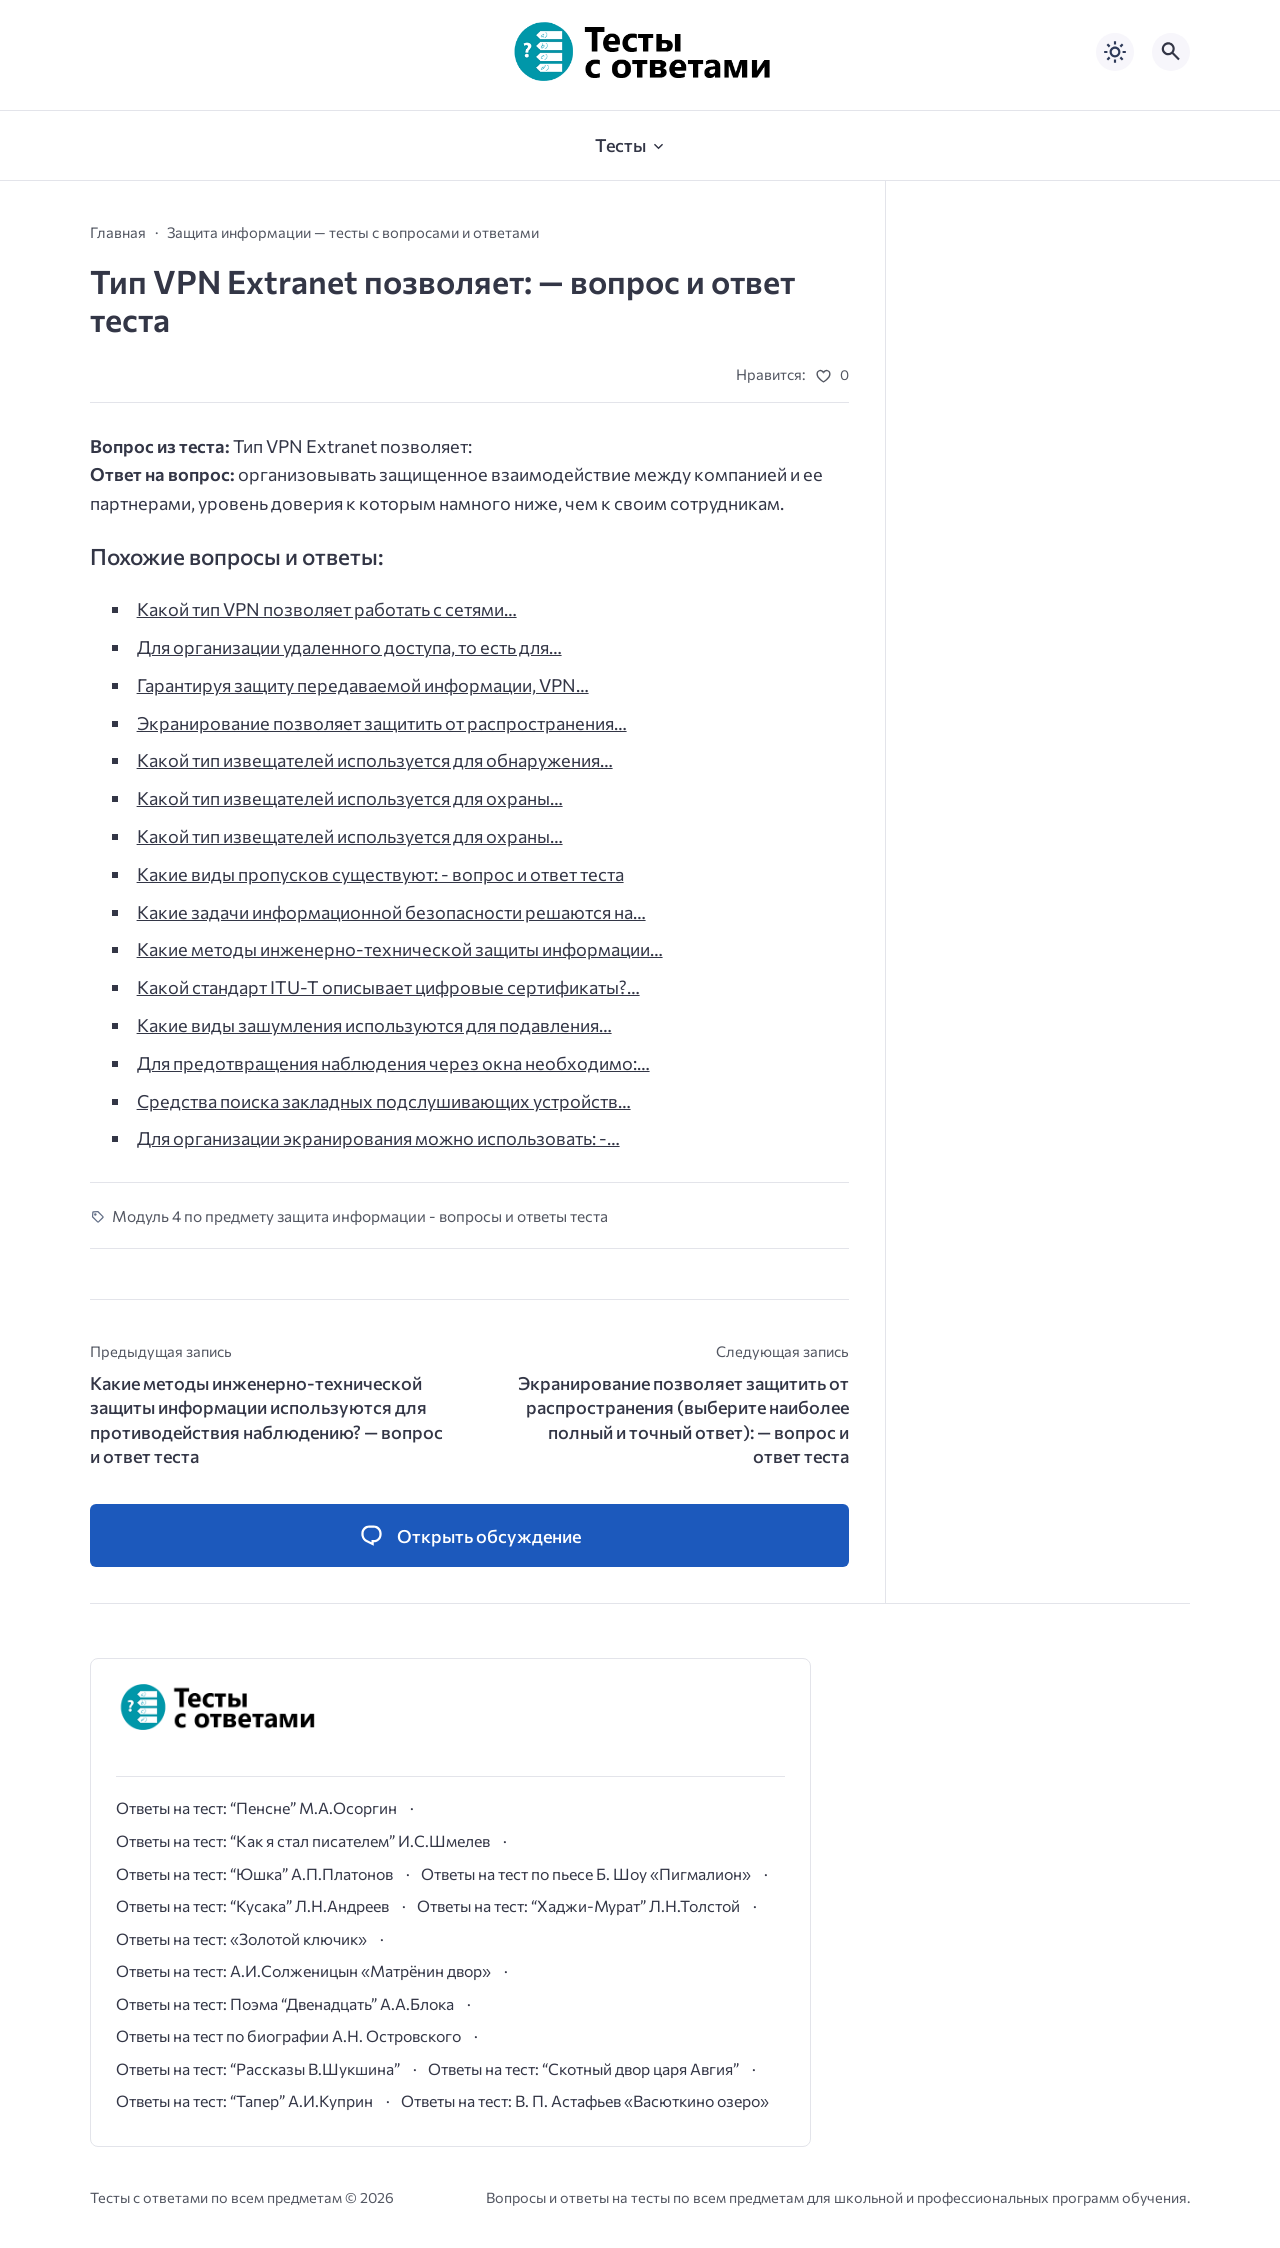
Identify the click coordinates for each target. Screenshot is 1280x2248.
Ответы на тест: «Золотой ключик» (241, 1938)
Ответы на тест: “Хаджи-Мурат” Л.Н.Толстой (578, 1905)
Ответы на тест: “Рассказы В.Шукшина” (258, 2068)
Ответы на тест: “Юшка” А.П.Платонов (254, 1873)
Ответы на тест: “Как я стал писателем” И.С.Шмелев (303, 1840)
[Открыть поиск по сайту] (1171, 52)
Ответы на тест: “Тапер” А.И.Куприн (244, 2100)
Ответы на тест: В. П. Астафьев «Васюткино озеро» (585, 2100)
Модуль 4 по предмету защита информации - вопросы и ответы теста (360, 1215)
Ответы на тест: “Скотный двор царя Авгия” (583, 2068)
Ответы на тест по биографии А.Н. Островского (288, 2035)
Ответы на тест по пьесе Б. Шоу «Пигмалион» (586, 1873)
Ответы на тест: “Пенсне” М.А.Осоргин (256, 1807)
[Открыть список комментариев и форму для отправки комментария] (469, 1535)
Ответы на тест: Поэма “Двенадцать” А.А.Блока (285, 2003)
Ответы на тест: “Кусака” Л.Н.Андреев (252, 1905)
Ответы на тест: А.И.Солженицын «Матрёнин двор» (303, 1970)
